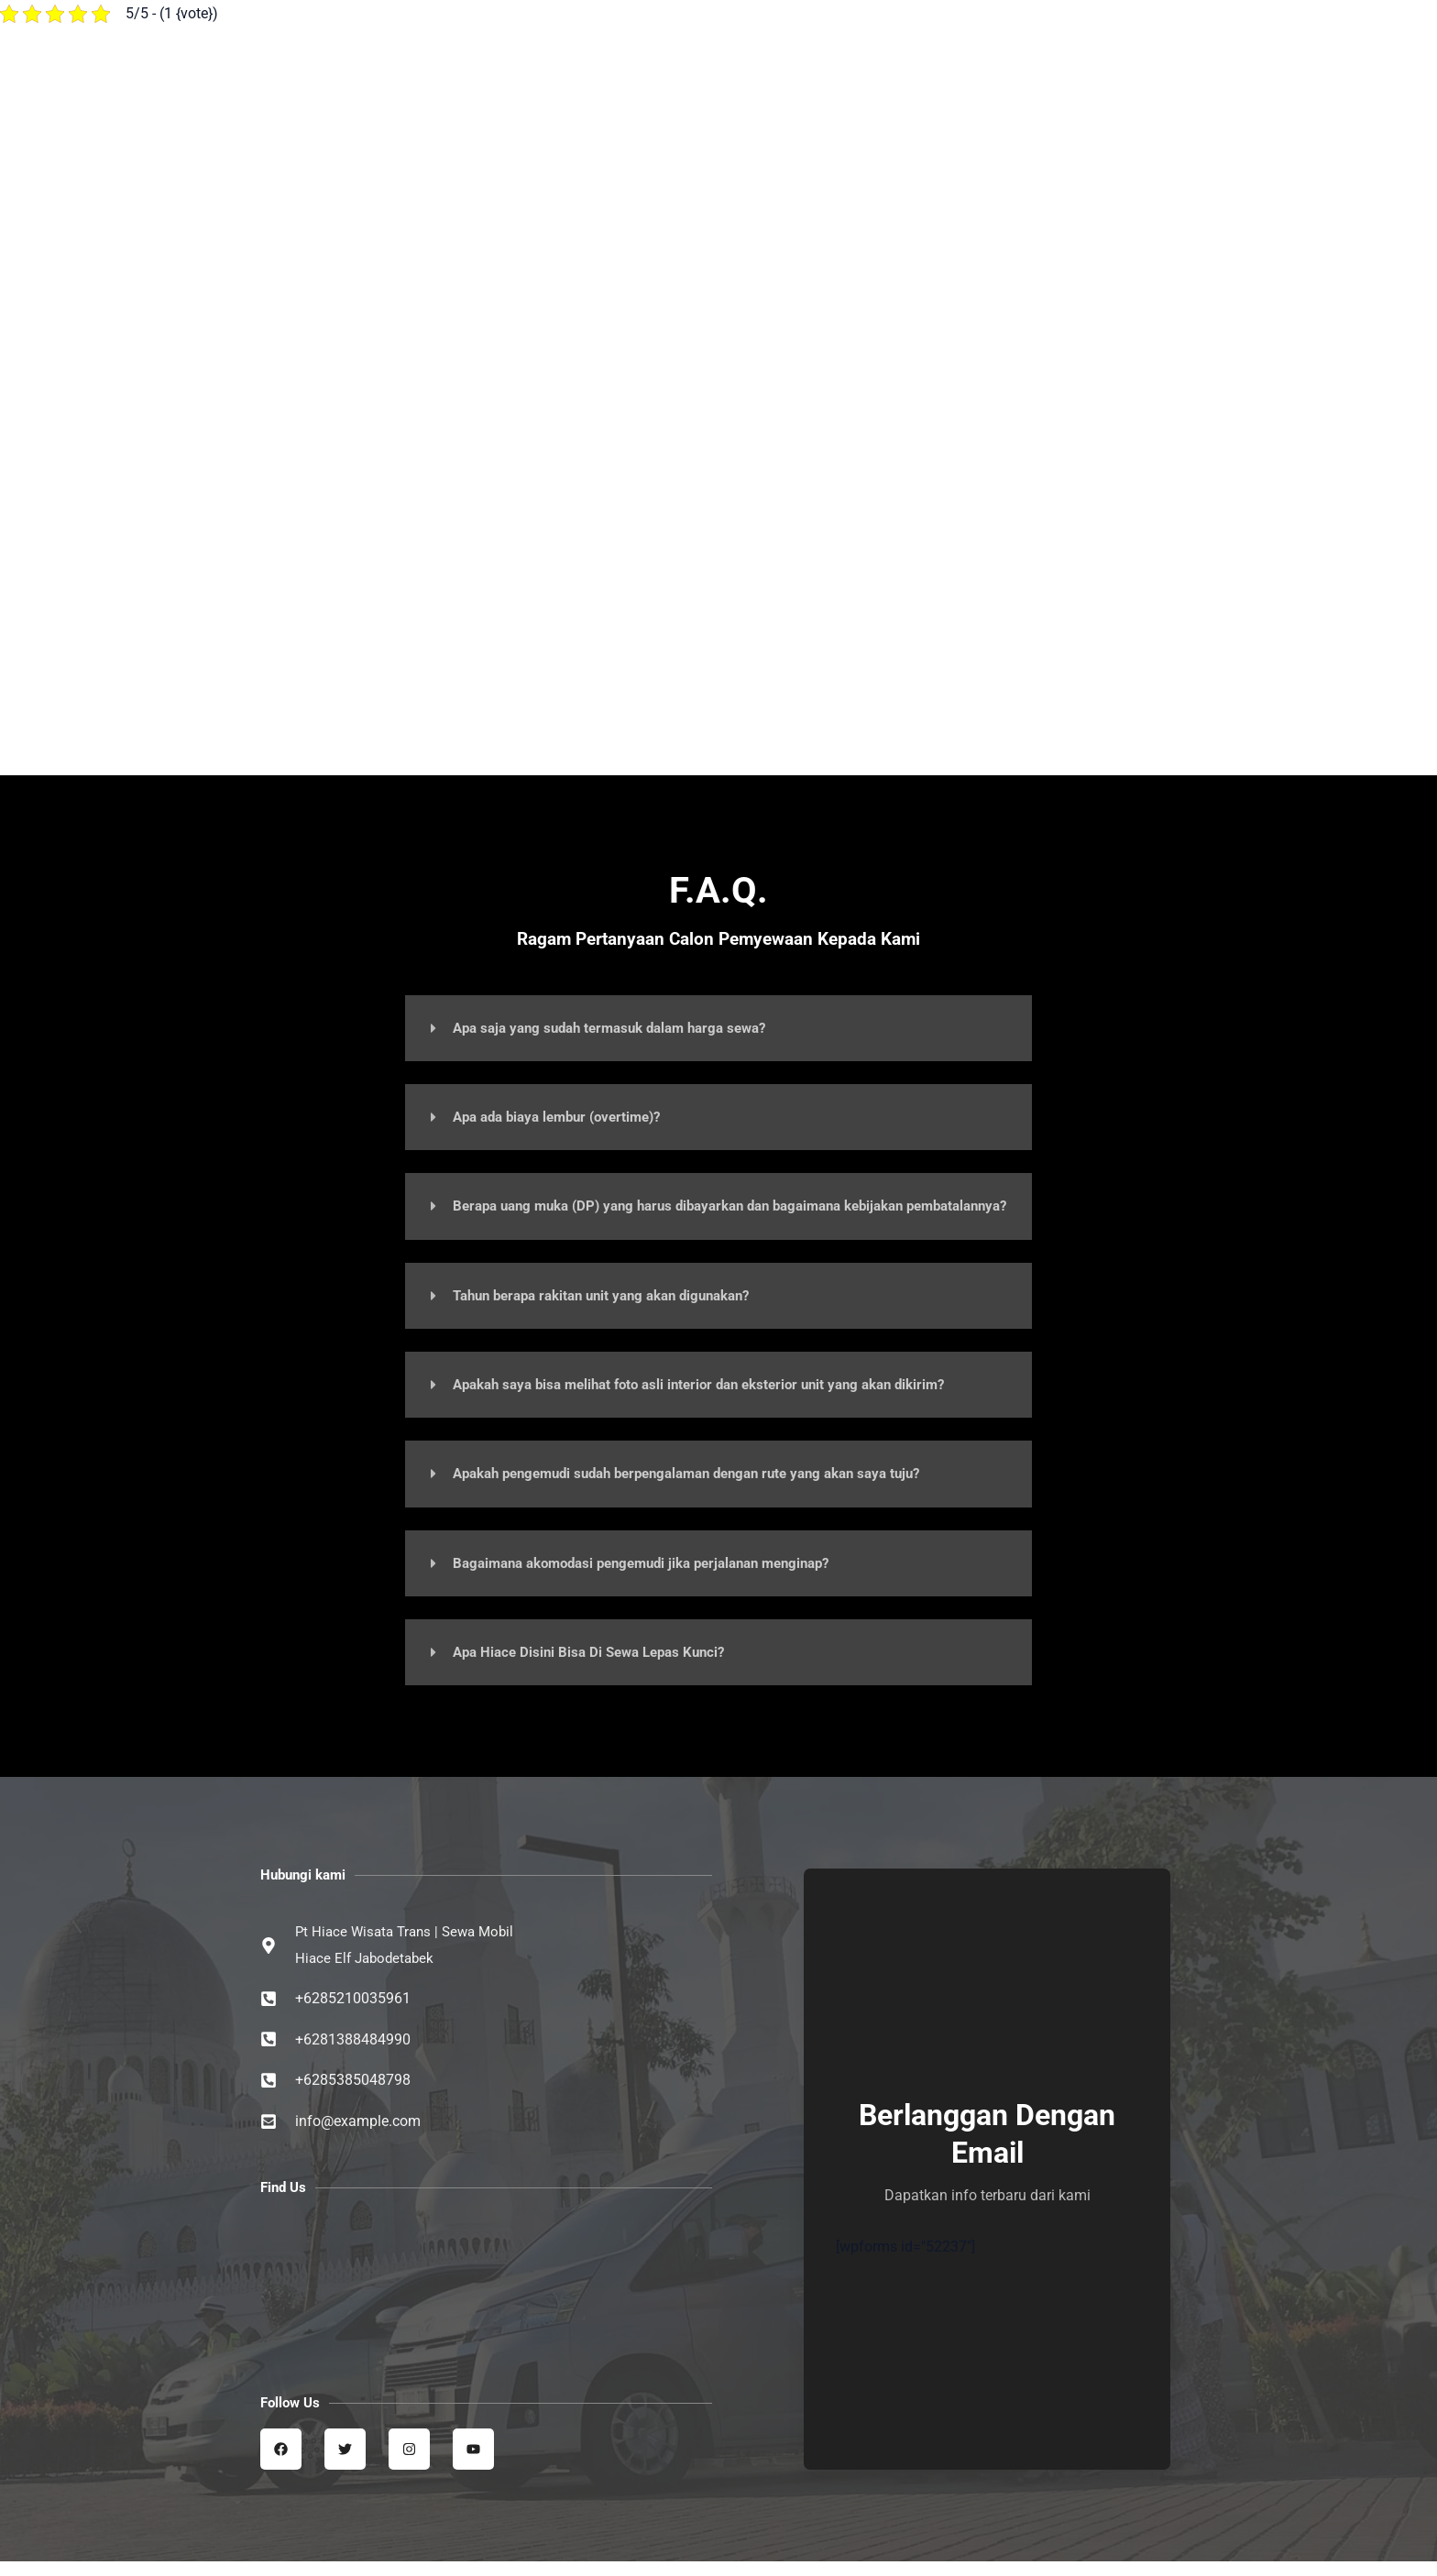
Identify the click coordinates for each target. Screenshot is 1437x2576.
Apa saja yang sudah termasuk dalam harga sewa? (621, 1027)
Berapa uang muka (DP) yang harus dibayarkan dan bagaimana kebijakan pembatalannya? (697, 1213)
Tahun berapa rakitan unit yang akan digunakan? (614, 1309)
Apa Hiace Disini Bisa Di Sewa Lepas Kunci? (596, 1664)
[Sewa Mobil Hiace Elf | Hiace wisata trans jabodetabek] (486, 2296)
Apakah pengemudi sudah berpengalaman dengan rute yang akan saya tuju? (706, 1487)
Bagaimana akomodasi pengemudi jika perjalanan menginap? (657, 1575)
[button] (718, 1028)
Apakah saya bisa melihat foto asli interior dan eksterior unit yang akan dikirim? (718, 1398)
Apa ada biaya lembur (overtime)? (565, 1116)
